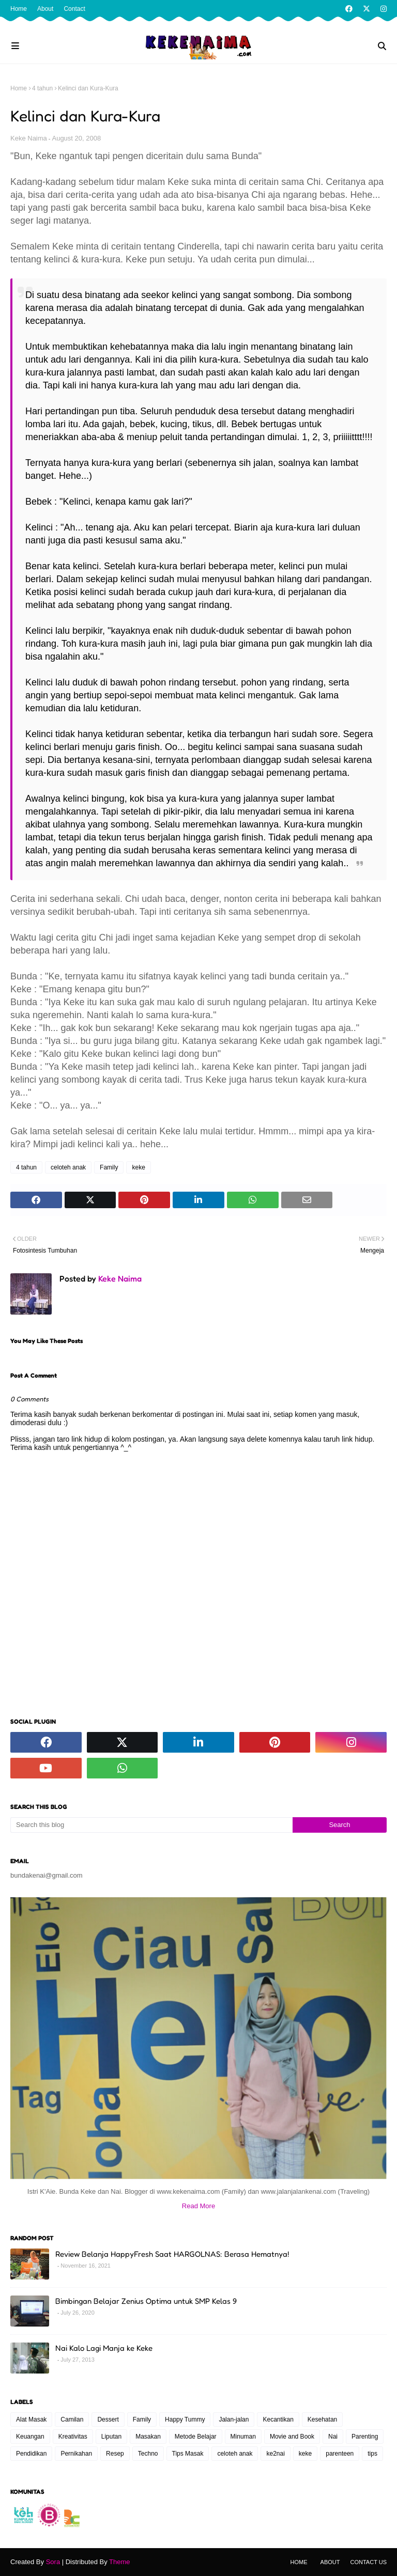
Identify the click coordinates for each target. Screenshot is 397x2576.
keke (138, 1167)
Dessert (107, 2419)
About (45, 8)
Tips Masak (188, 2453)
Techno (148, 2453)
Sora (53, 2562)
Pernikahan (76, 2453)
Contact (74, 8)
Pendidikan (31, 2453)
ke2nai (275, 2453)
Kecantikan (278, 2419)
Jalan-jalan (234, 2419)
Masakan (148, 2436)
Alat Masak (31, 2419)
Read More (198, 2206)
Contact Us (368, 2562)
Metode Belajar (196, 2436)
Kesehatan (322, 2419)
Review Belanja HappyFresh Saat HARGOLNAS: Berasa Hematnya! (172, 2254)
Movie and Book (292, 2436)
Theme (119, 2562)
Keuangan (30, 2436)
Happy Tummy (185, 2419)
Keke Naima (28, 138)
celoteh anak (68, 1167)
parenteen (340, 2453)
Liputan (111, 2436)
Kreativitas (72, 2436)
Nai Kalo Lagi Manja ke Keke (103, 2348)
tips (372, 2453)
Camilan (71, 2419)
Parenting (365, 2436)
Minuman (243, 2436)
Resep (115, 2453)
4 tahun (42, 88)
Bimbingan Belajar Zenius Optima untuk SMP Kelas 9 (146, 2301)
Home (18, 8)
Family (109, 1167)
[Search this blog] (151, 1825)
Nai (333, 2436)
